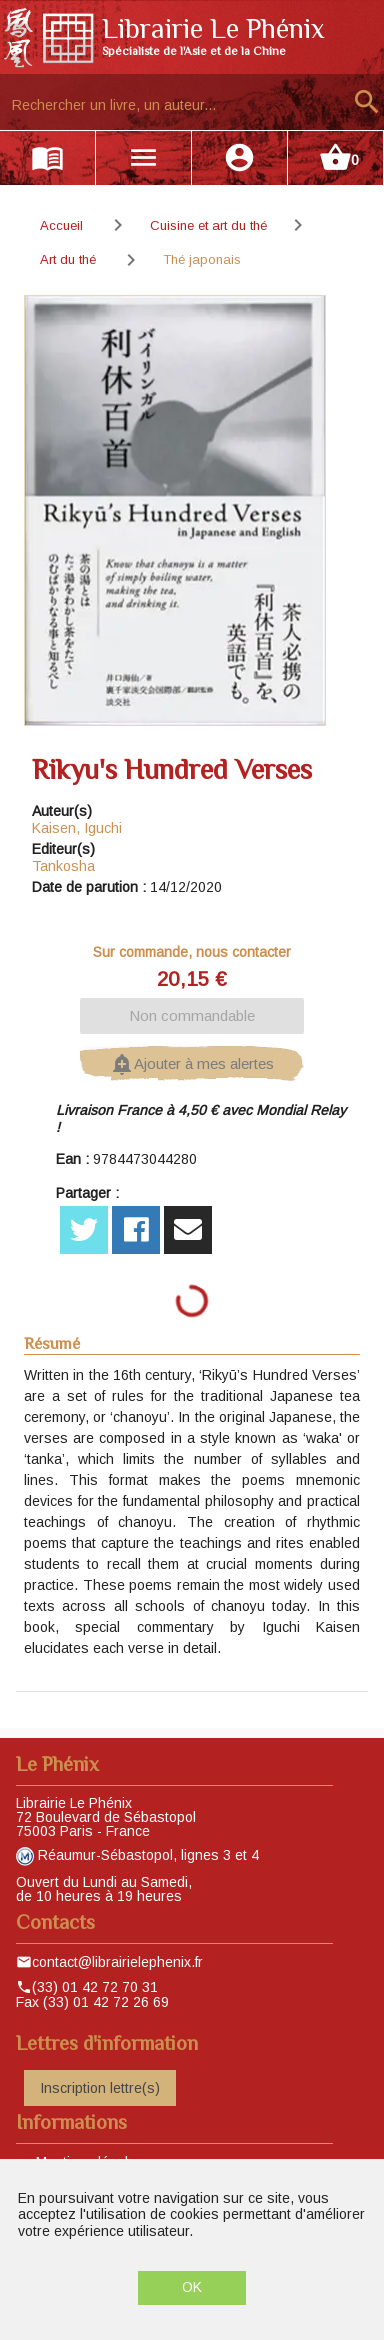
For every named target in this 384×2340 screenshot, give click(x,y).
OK (192, 2287)
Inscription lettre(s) (100, 2088)
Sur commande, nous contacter (192, 952)
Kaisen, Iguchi (77, 828)
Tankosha (63, 866)
